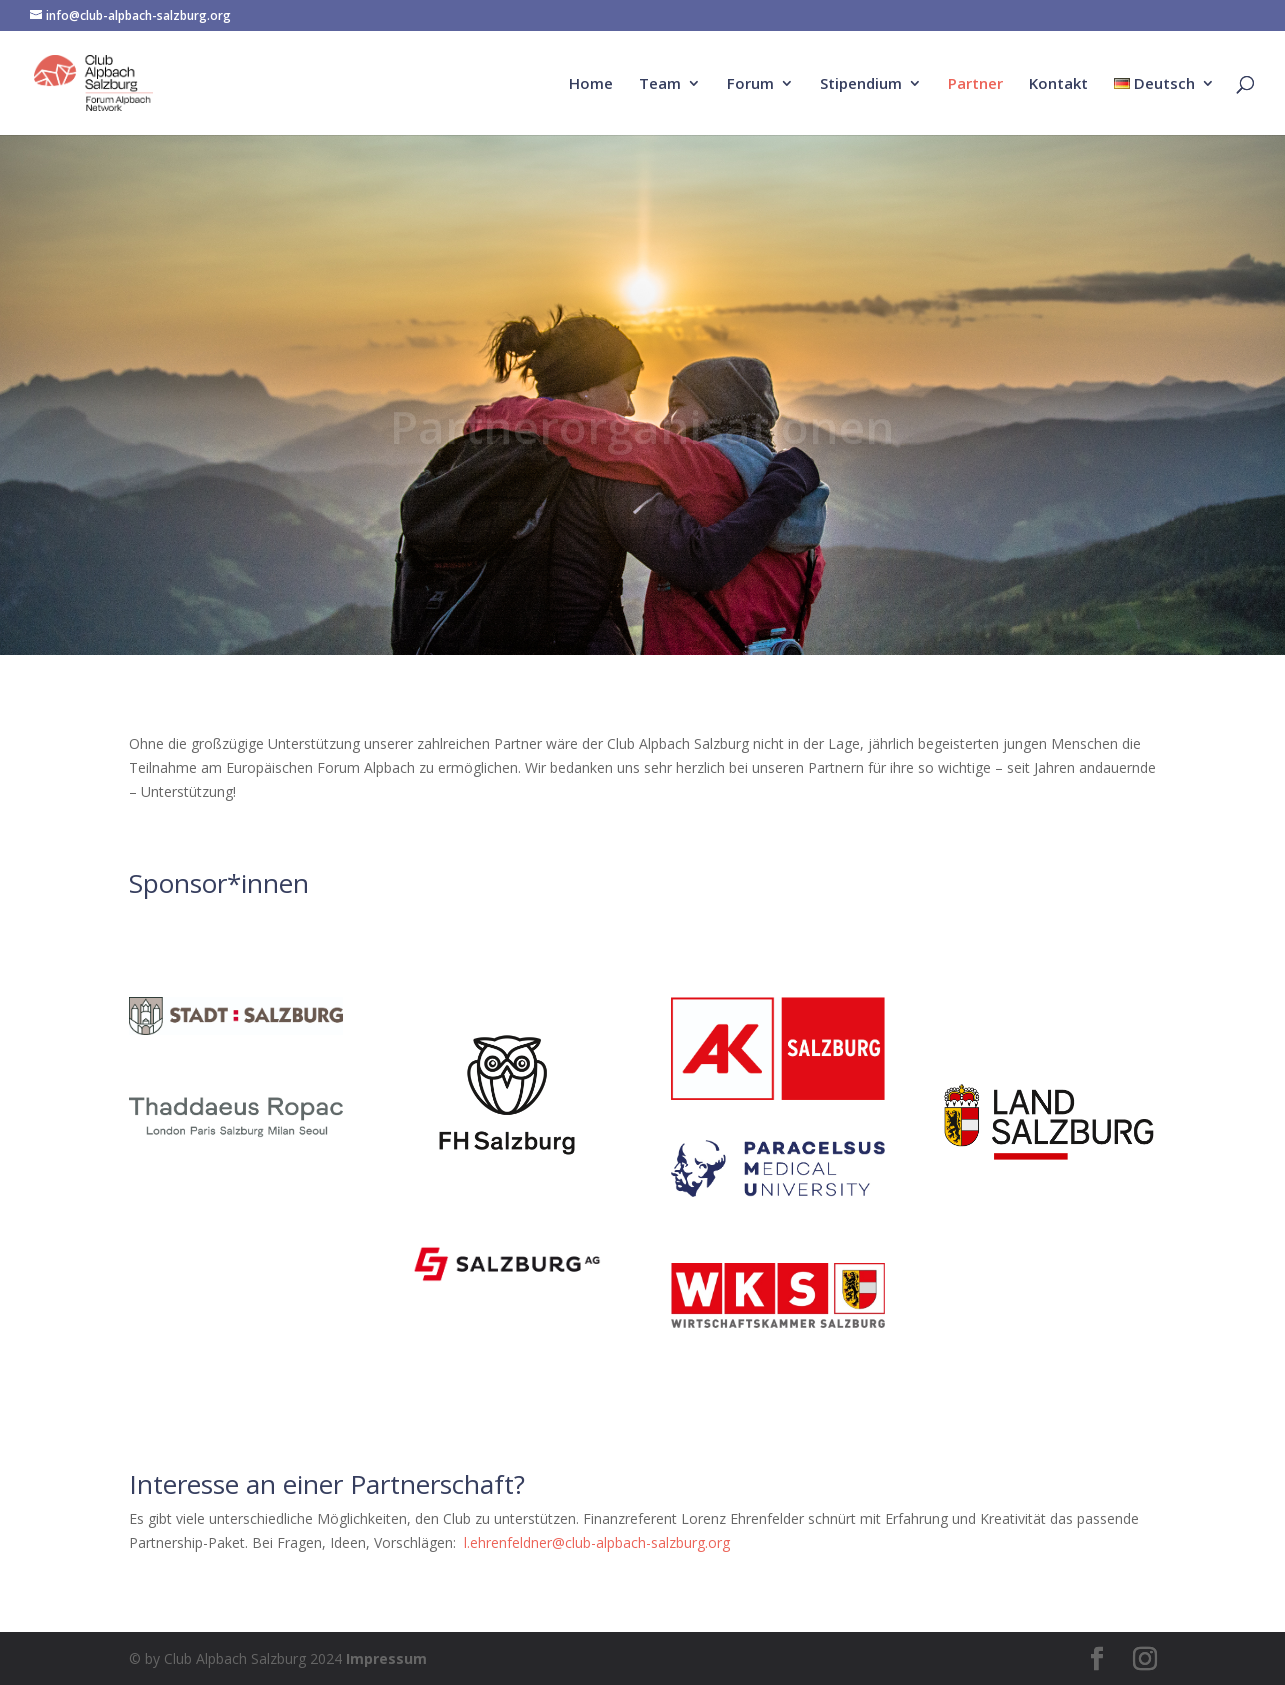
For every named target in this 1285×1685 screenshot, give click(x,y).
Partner (975, 84)
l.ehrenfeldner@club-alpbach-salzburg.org (595, 1542)
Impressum (386, 1658)
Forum (750, 84)
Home (591, 84)
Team (660, 84)
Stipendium (861, 84)
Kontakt (1058, 84)
